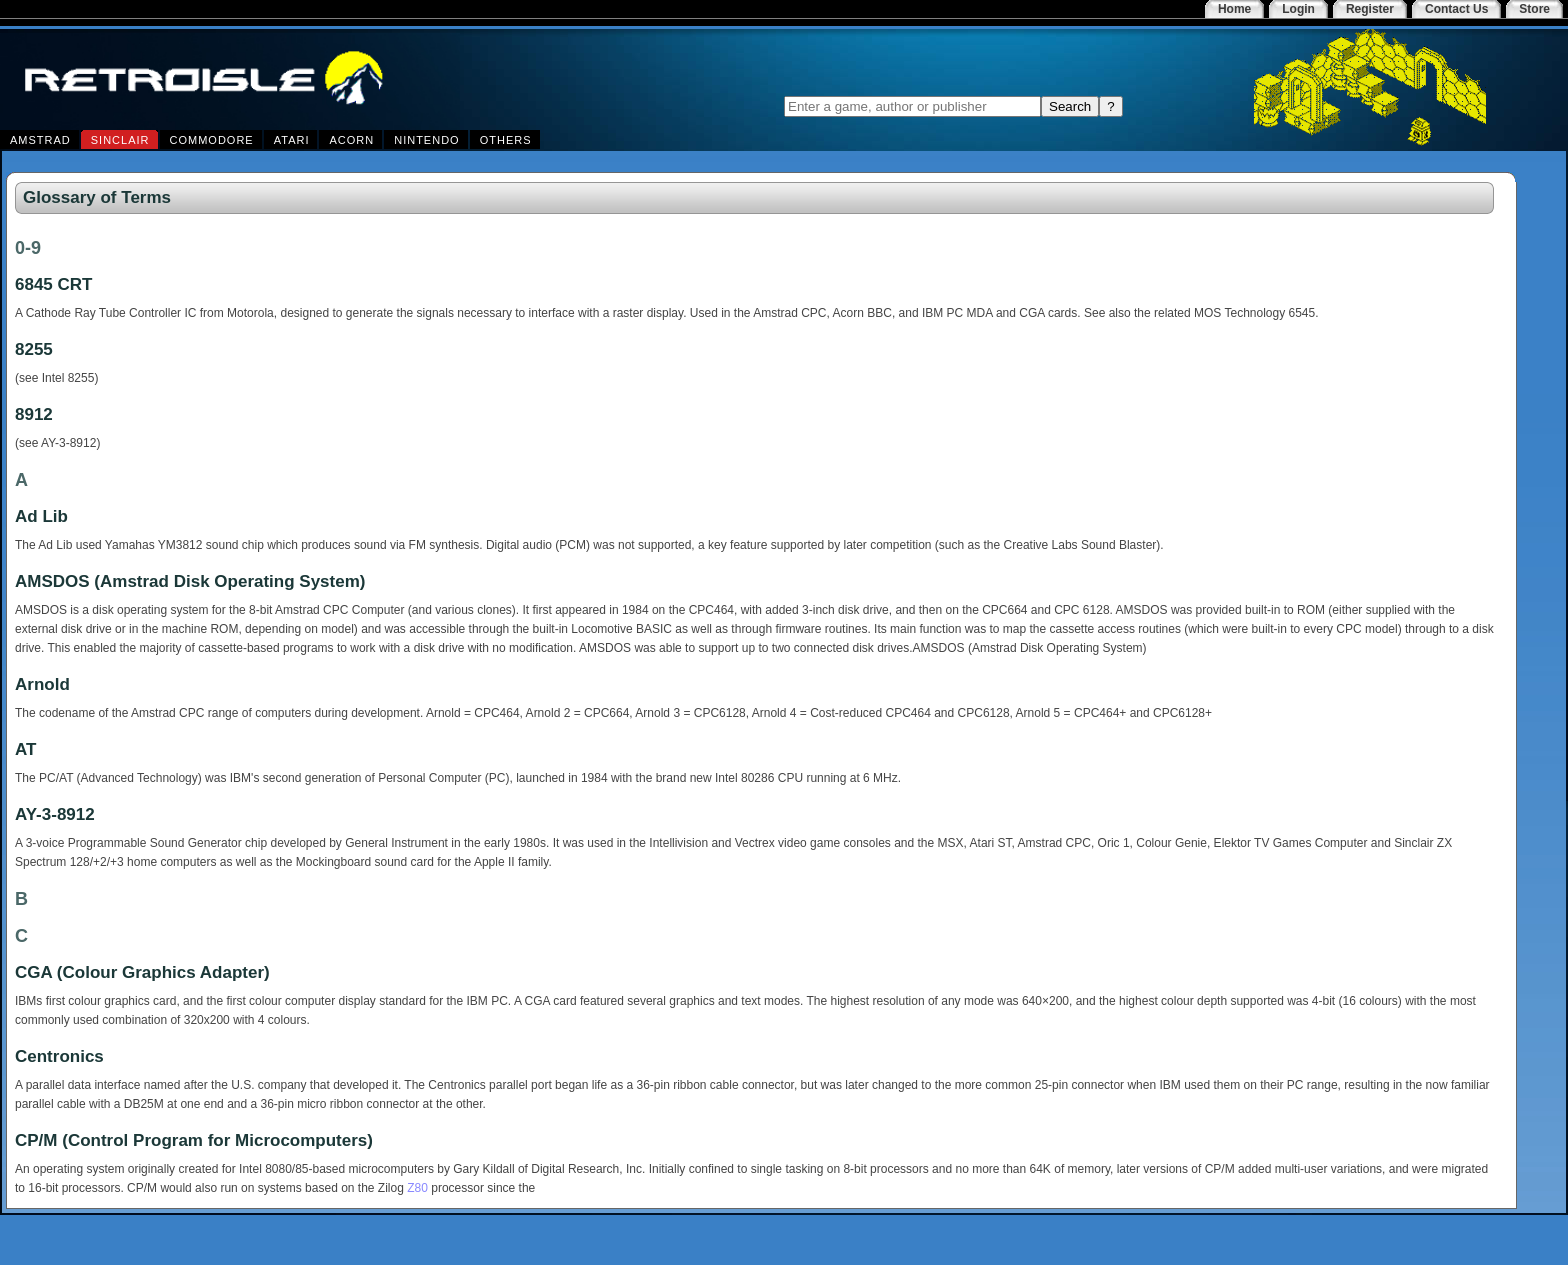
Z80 (417, 1188)
